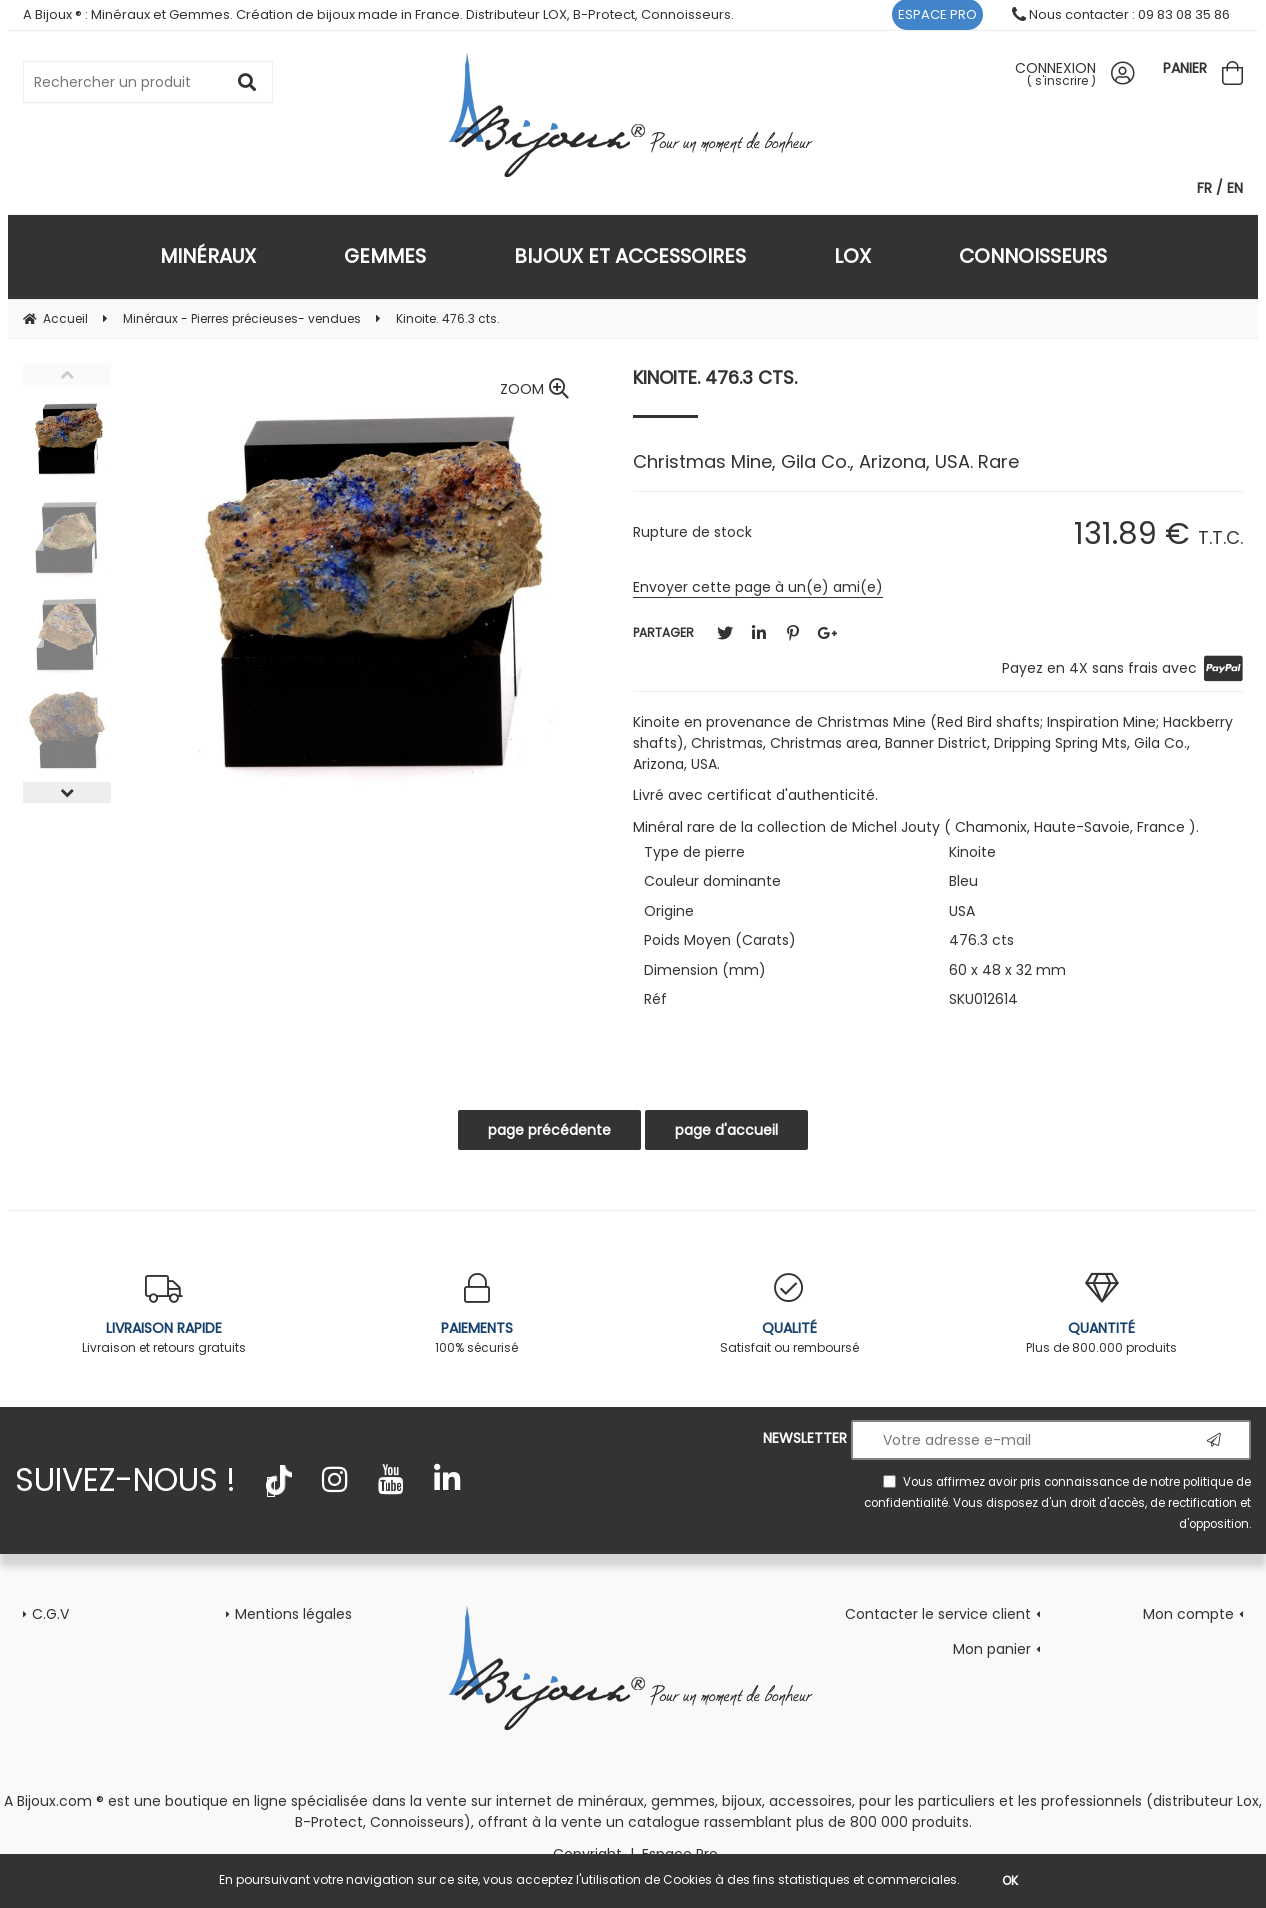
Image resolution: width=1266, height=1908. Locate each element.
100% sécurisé (477, 1314)
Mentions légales (293, 1614)
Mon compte (1188, 1614)
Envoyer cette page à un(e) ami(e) (758, 587)
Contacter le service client (938, 1614)
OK (1010, 1880)
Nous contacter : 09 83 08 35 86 (1121, 14)
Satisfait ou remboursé (789, 1314)
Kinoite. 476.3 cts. (715, 377)
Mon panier (992, 1649)
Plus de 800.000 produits (1102, 1314)
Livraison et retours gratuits (164, 1314)
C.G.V (50, 1614)
